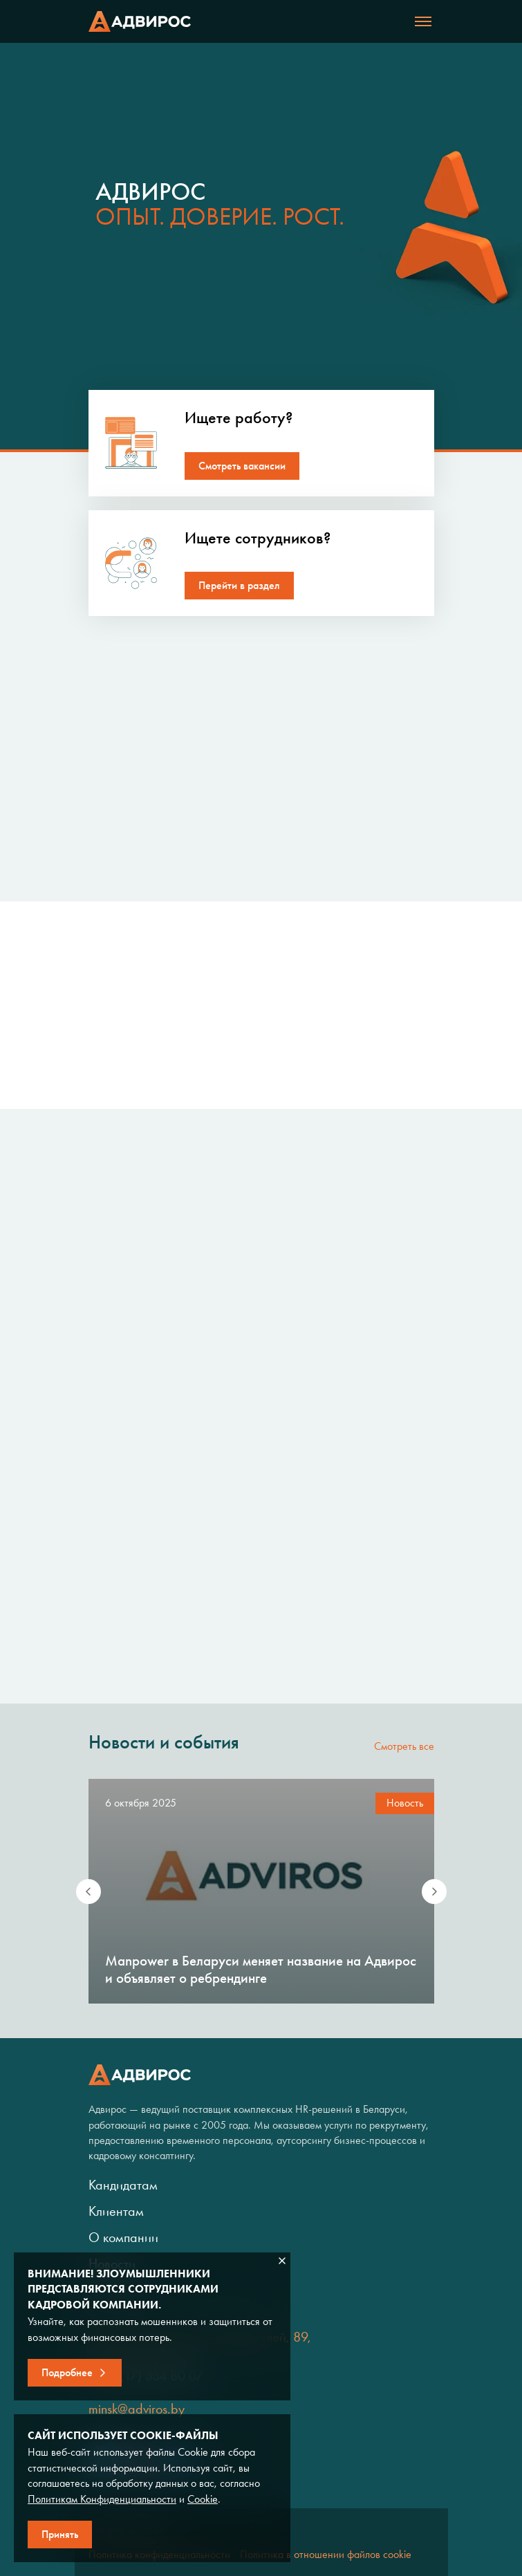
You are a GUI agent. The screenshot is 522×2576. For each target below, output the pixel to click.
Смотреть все (404, 1746)
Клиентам (116, 2211)
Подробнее (67, 2372)
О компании (123, 2237)
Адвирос (139, 21)
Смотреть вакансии (242, 465)
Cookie (202, 2498)
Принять (59, 2534)
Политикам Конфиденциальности (102, 2498)
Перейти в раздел (239, 585)
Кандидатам (123, 2184)
